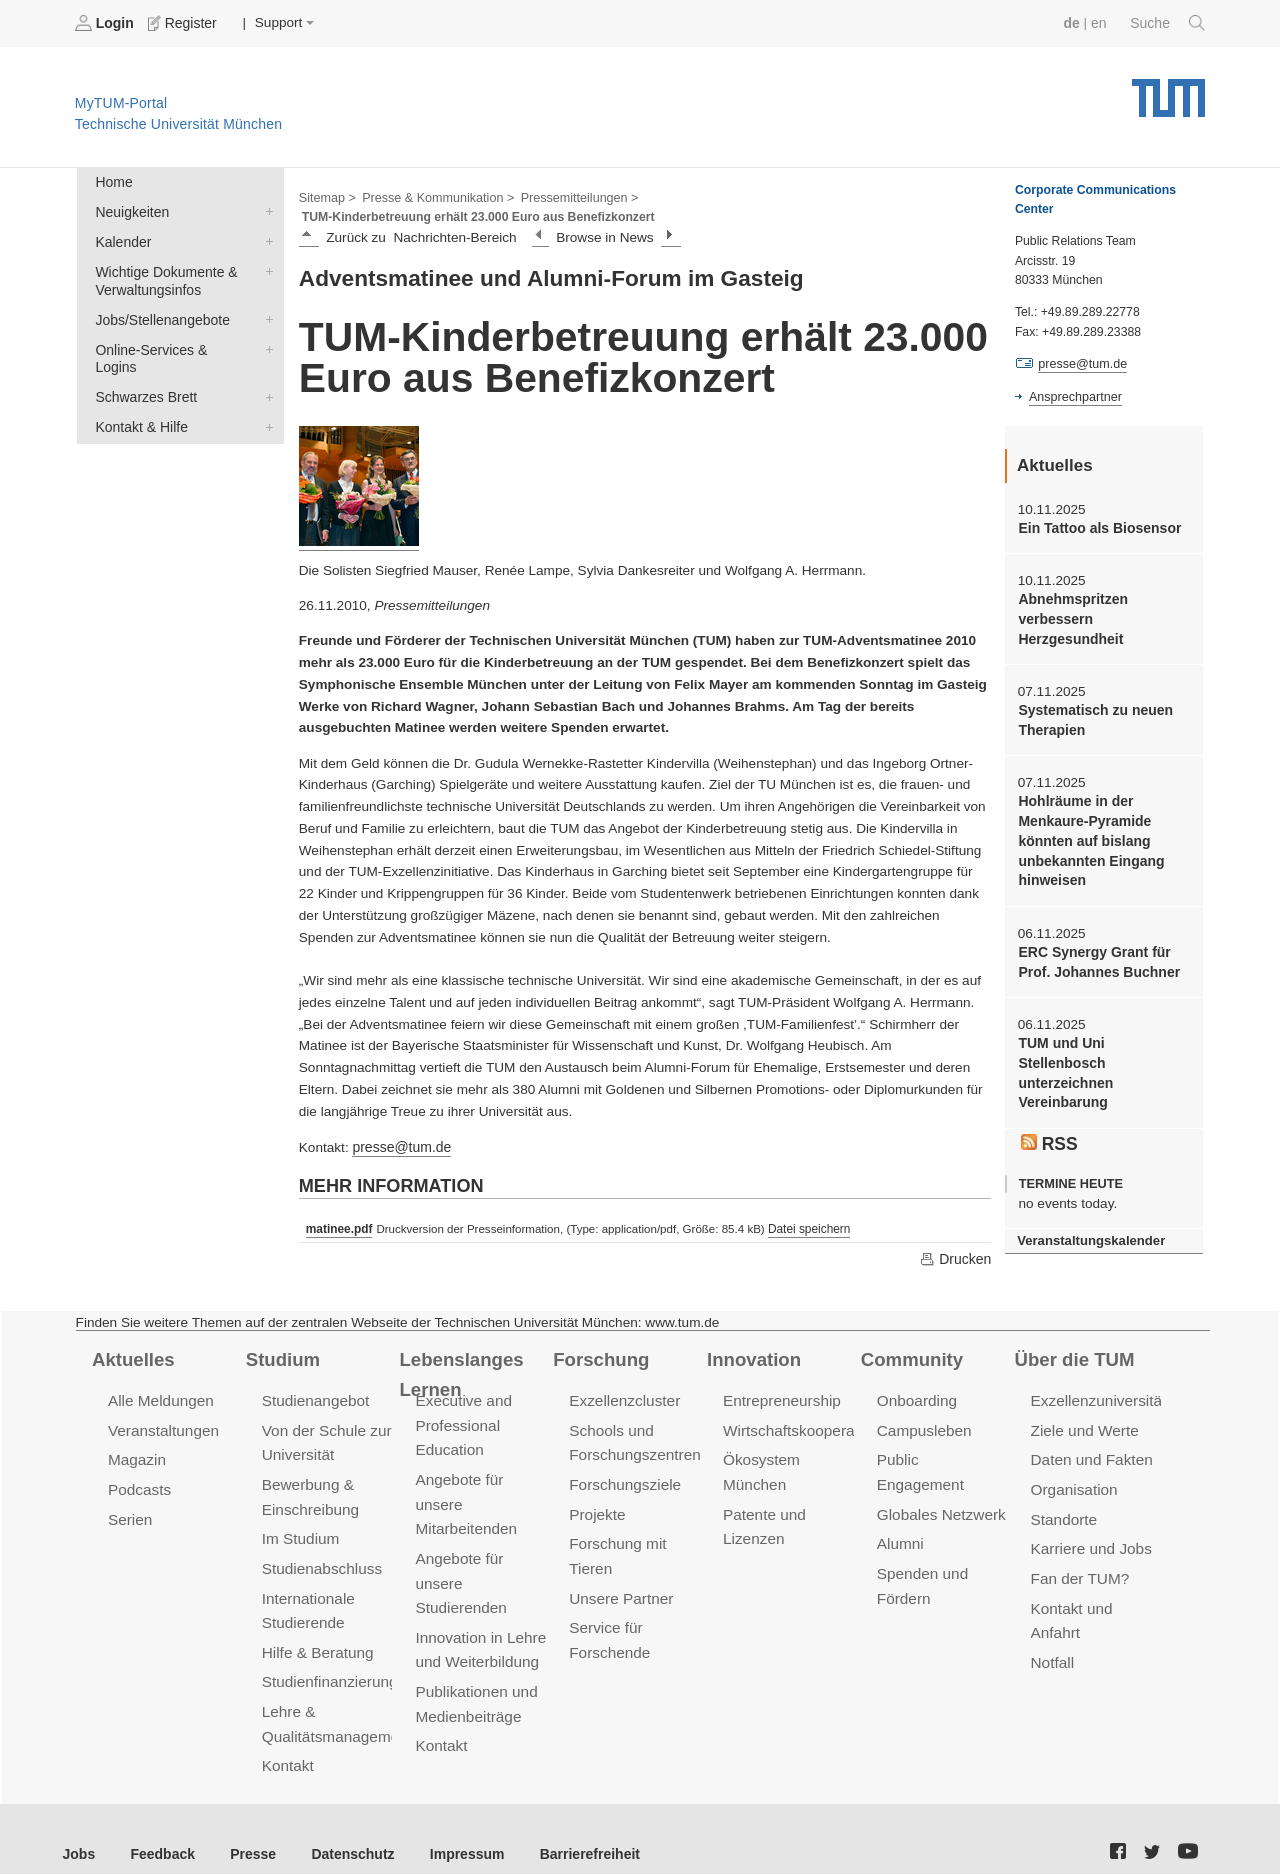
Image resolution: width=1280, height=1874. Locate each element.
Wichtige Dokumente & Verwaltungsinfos (265, 268)
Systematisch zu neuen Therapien (1093, 717)
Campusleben (923, 1409)
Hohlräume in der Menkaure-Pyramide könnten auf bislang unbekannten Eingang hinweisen (1089, 836)
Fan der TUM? (1079, 1553)
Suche (1168, 23)
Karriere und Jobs (1090, 1524)
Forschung (599, 1338)
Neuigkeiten (265, 210)
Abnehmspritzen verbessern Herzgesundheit (1071, 617)
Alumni (900, 1495)
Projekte (596, 1490)
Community (910, 1338)
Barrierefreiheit (575, 1823)
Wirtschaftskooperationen (807, 1409)
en (1100, 22)
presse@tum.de (400, 1127)
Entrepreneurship (780, 1380)
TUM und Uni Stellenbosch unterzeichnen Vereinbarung (1064, 1063)
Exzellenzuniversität (1097, 1380)
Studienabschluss (320, 1543)
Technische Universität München (1168, 90)
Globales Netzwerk (940, 1467)
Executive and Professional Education (462, 1404)
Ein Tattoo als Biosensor (1097, 527)
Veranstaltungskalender (1089, 1228)
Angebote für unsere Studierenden (459, 1557)
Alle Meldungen (159, 1380)
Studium (282, 1338)
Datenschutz (345, 1823)
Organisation (1073, 1467)
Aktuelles (132, 1338)
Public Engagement (942, 1438)
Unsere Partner (619, 1572)
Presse (248, 1823)
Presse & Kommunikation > (435, 196)
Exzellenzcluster (623, 1380)
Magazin (136, 1438)
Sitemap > (326, 196)
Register (182, 23)
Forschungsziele (623, 1462)
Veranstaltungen (162, 1409)
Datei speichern (806, 1209)
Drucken (956, 1238)
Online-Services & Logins (265, 344)
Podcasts (139, 1467)
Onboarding (916, 1380)
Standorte (1063, 1495)
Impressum (456, 1823)
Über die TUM (1073, 1338)
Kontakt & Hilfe (265, 402)
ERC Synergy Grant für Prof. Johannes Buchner (1096, 954)
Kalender (265, 239)
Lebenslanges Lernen (459, 1352)
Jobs (79, 1823)
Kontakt (287, 1736)
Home (113, 181)
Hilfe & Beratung (316, 1625)
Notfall (1052, 1635)
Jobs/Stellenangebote (265, 315)
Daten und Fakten (1090, 1438)
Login (106, 23)
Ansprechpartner (1074, 396)
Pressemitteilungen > (572, 196)
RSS (1049, 1132)
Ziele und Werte (1083, 1409)
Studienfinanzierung (328, 1654)
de (1074, 22)
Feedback (160, 1823)
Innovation (752, 1338)
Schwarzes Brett (265, 373)
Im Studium (300, 1514)
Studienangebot (314, 1380)
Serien (129, 1495)
